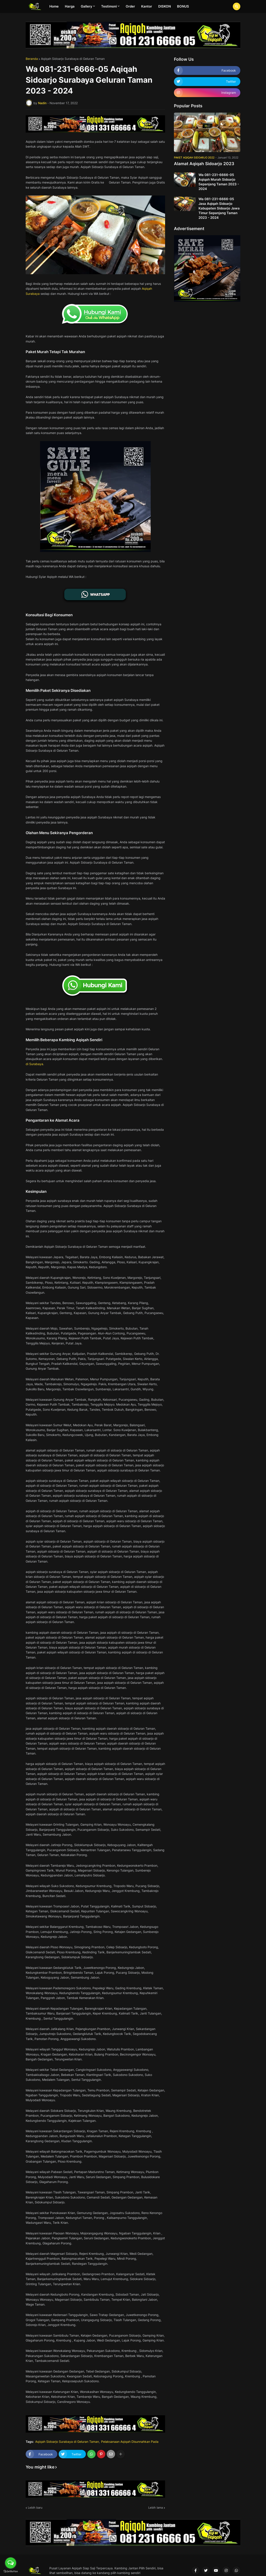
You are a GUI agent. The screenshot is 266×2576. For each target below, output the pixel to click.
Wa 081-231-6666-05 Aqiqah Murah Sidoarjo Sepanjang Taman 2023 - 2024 (219, 182)
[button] (236, 6)
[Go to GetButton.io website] (11, 2571)
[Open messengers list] (10, 2562)
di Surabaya (34, 1064)
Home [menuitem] (54, 6)
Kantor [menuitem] (146, 6)
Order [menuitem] (130, 6)
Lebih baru (35, 2507)
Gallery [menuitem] (86, 6)
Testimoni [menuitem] (109, 6)
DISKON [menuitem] (164, 6)
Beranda (32, 58)
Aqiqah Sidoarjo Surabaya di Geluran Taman (73, 58)
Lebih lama (155, 2507)
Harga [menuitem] (70, 6)
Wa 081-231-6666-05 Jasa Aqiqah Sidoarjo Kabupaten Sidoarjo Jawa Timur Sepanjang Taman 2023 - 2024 (219, 208)
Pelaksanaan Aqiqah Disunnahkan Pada (129, 2441)
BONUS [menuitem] (183, 6)
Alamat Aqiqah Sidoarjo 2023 (204, 163)
